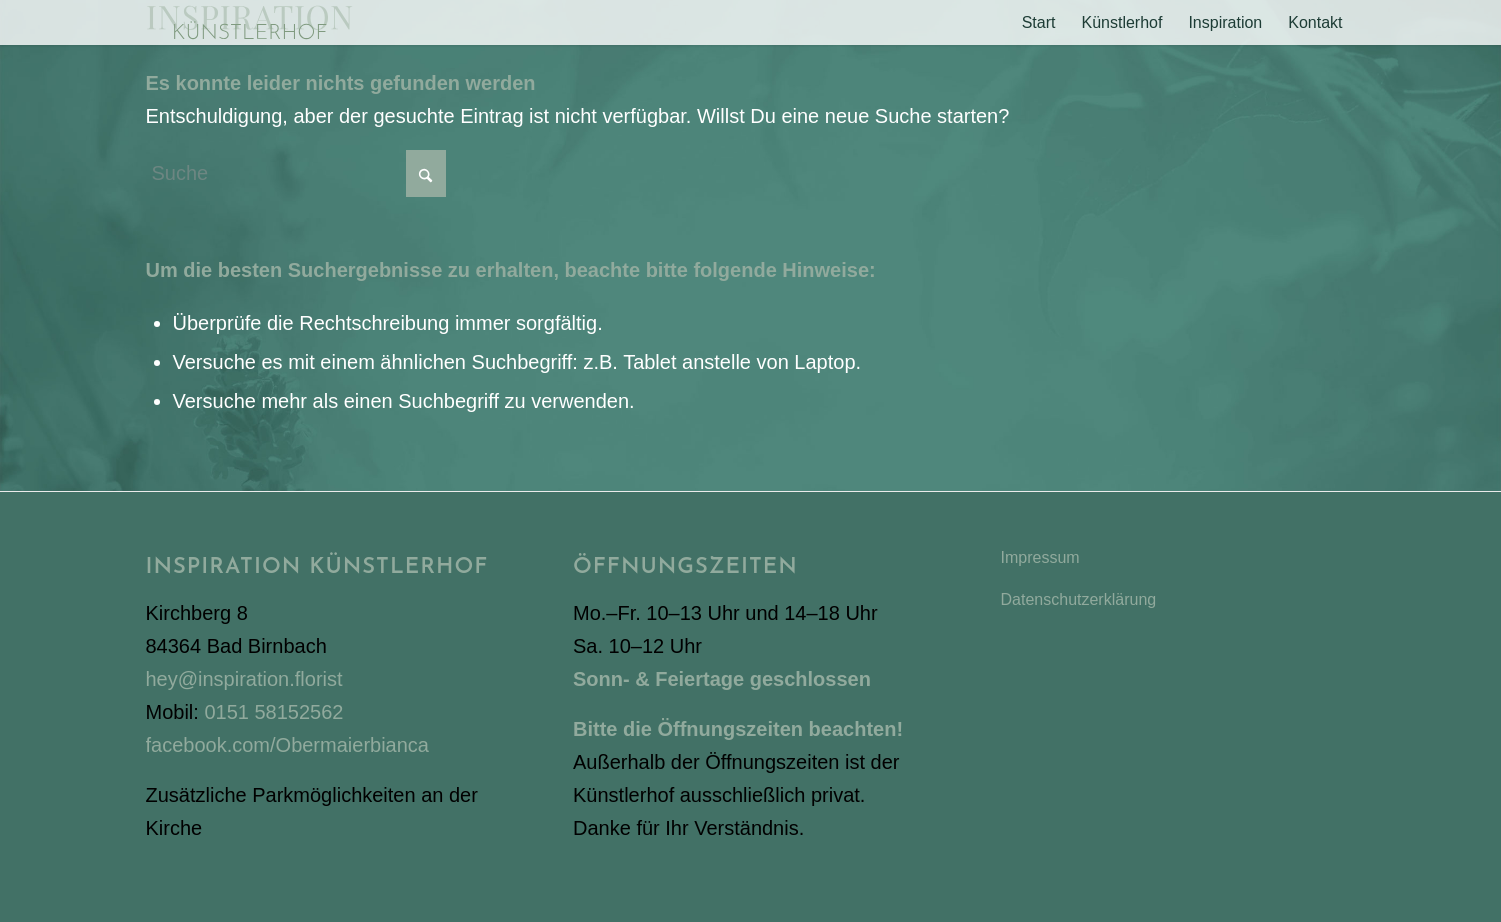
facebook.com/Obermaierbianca (287, 745)
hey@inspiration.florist (244, 679)
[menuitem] (1039, 22)
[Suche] (296, 173)
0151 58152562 (273, 712)
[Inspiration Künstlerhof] (249, 22)
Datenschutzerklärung (1079, 599)
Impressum (1040, 557)
